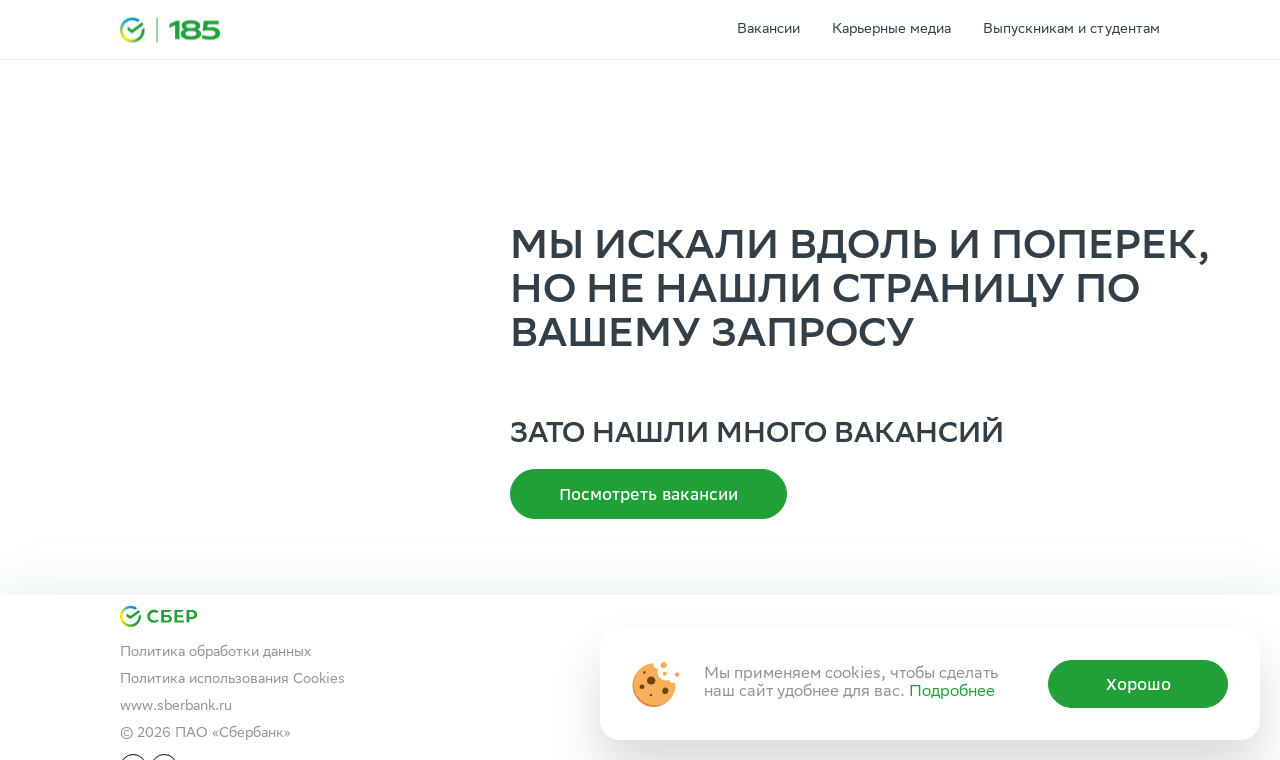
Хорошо (1138, 684)
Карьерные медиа (891, 30)
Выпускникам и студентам (1071, 30)
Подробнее (952, 692)
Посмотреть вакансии (648, 494)
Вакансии (768, 30)
